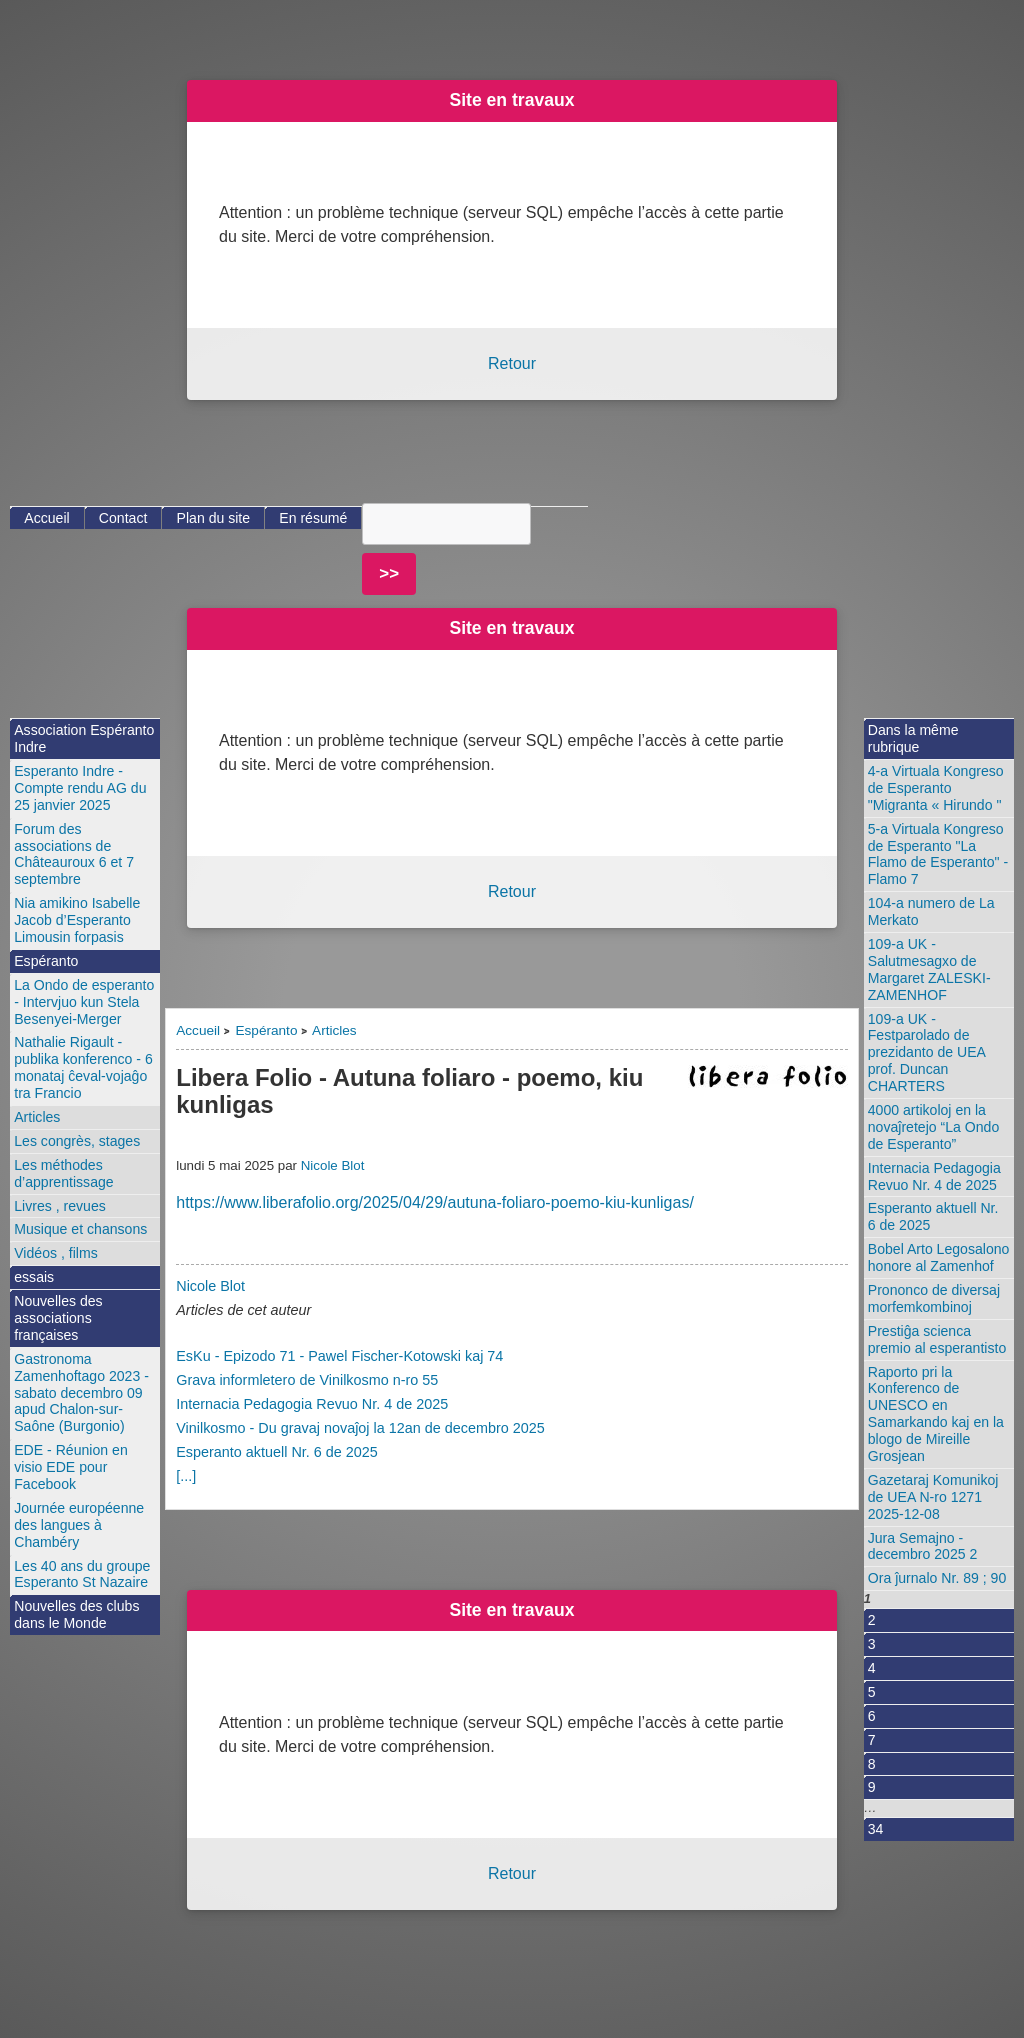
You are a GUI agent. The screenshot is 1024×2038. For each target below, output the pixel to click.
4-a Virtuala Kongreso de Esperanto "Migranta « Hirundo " (936, 788)
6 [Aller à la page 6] (872, 1716)
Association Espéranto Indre (84, 738)
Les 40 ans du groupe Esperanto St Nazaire (82, 1574)
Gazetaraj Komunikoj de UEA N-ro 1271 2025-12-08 (933, 1497)
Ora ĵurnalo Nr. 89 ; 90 (937, 1578)
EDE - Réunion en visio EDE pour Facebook (70, 1467)
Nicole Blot (333, 1165)
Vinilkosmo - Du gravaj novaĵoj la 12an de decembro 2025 (360, 1428)
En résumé (313, 518)
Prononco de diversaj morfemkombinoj (934, 1298)
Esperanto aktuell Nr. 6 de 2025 (277, 1452)
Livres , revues (60, 1206)
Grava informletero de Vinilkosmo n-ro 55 (307, 1380)
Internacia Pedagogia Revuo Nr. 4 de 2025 (312, 1404)
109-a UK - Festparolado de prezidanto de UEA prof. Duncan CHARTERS (927, 1053)
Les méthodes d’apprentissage (63, 1173)
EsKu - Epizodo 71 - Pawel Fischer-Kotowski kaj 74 (339, 1356)
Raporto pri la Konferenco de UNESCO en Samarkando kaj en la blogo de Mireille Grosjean (936, 1414)
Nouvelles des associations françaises (58, 1318)
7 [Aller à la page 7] (872, 1740)
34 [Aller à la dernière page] (876, 1829)
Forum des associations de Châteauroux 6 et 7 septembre (74, 854)
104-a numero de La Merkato (931, 911)
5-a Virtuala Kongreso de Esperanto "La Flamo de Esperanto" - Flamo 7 (938, 854)
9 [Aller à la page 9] (872, 1787)
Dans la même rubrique (913, 738)
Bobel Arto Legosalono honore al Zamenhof (939, 1257)
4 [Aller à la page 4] (872, 1668)
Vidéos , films (55, 1253)
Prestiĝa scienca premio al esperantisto (937, 1339)
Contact (123, 518)
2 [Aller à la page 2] (872, 1620)
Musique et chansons (80, 1229)
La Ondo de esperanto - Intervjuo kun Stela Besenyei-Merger (84, 1002)
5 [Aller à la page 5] (872, 1692)
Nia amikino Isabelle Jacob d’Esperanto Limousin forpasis (77, 920)
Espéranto (266, 1030)
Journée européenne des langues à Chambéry (79, 1525)
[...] (186, 1476)
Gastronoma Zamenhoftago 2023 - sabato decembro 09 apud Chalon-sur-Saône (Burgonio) (81, 1393)
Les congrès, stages (77, 1141)
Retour (512, 363)
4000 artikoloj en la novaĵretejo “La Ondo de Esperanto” (933, 1127)
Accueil (198, 1030)
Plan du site (214, 518)
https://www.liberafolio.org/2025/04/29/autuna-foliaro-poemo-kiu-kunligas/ (435, 1202)
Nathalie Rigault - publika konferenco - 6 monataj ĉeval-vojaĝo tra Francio (83, 1067)
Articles (334, 1030)
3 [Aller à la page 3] (872, 1644)
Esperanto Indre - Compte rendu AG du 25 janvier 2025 (80, 788)
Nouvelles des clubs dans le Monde (76, 1614)
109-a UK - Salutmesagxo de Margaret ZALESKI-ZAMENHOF (929, 969)
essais (34, 1277)
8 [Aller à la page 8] (872, 1764)
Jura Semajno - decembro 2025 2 (923, 1546)
